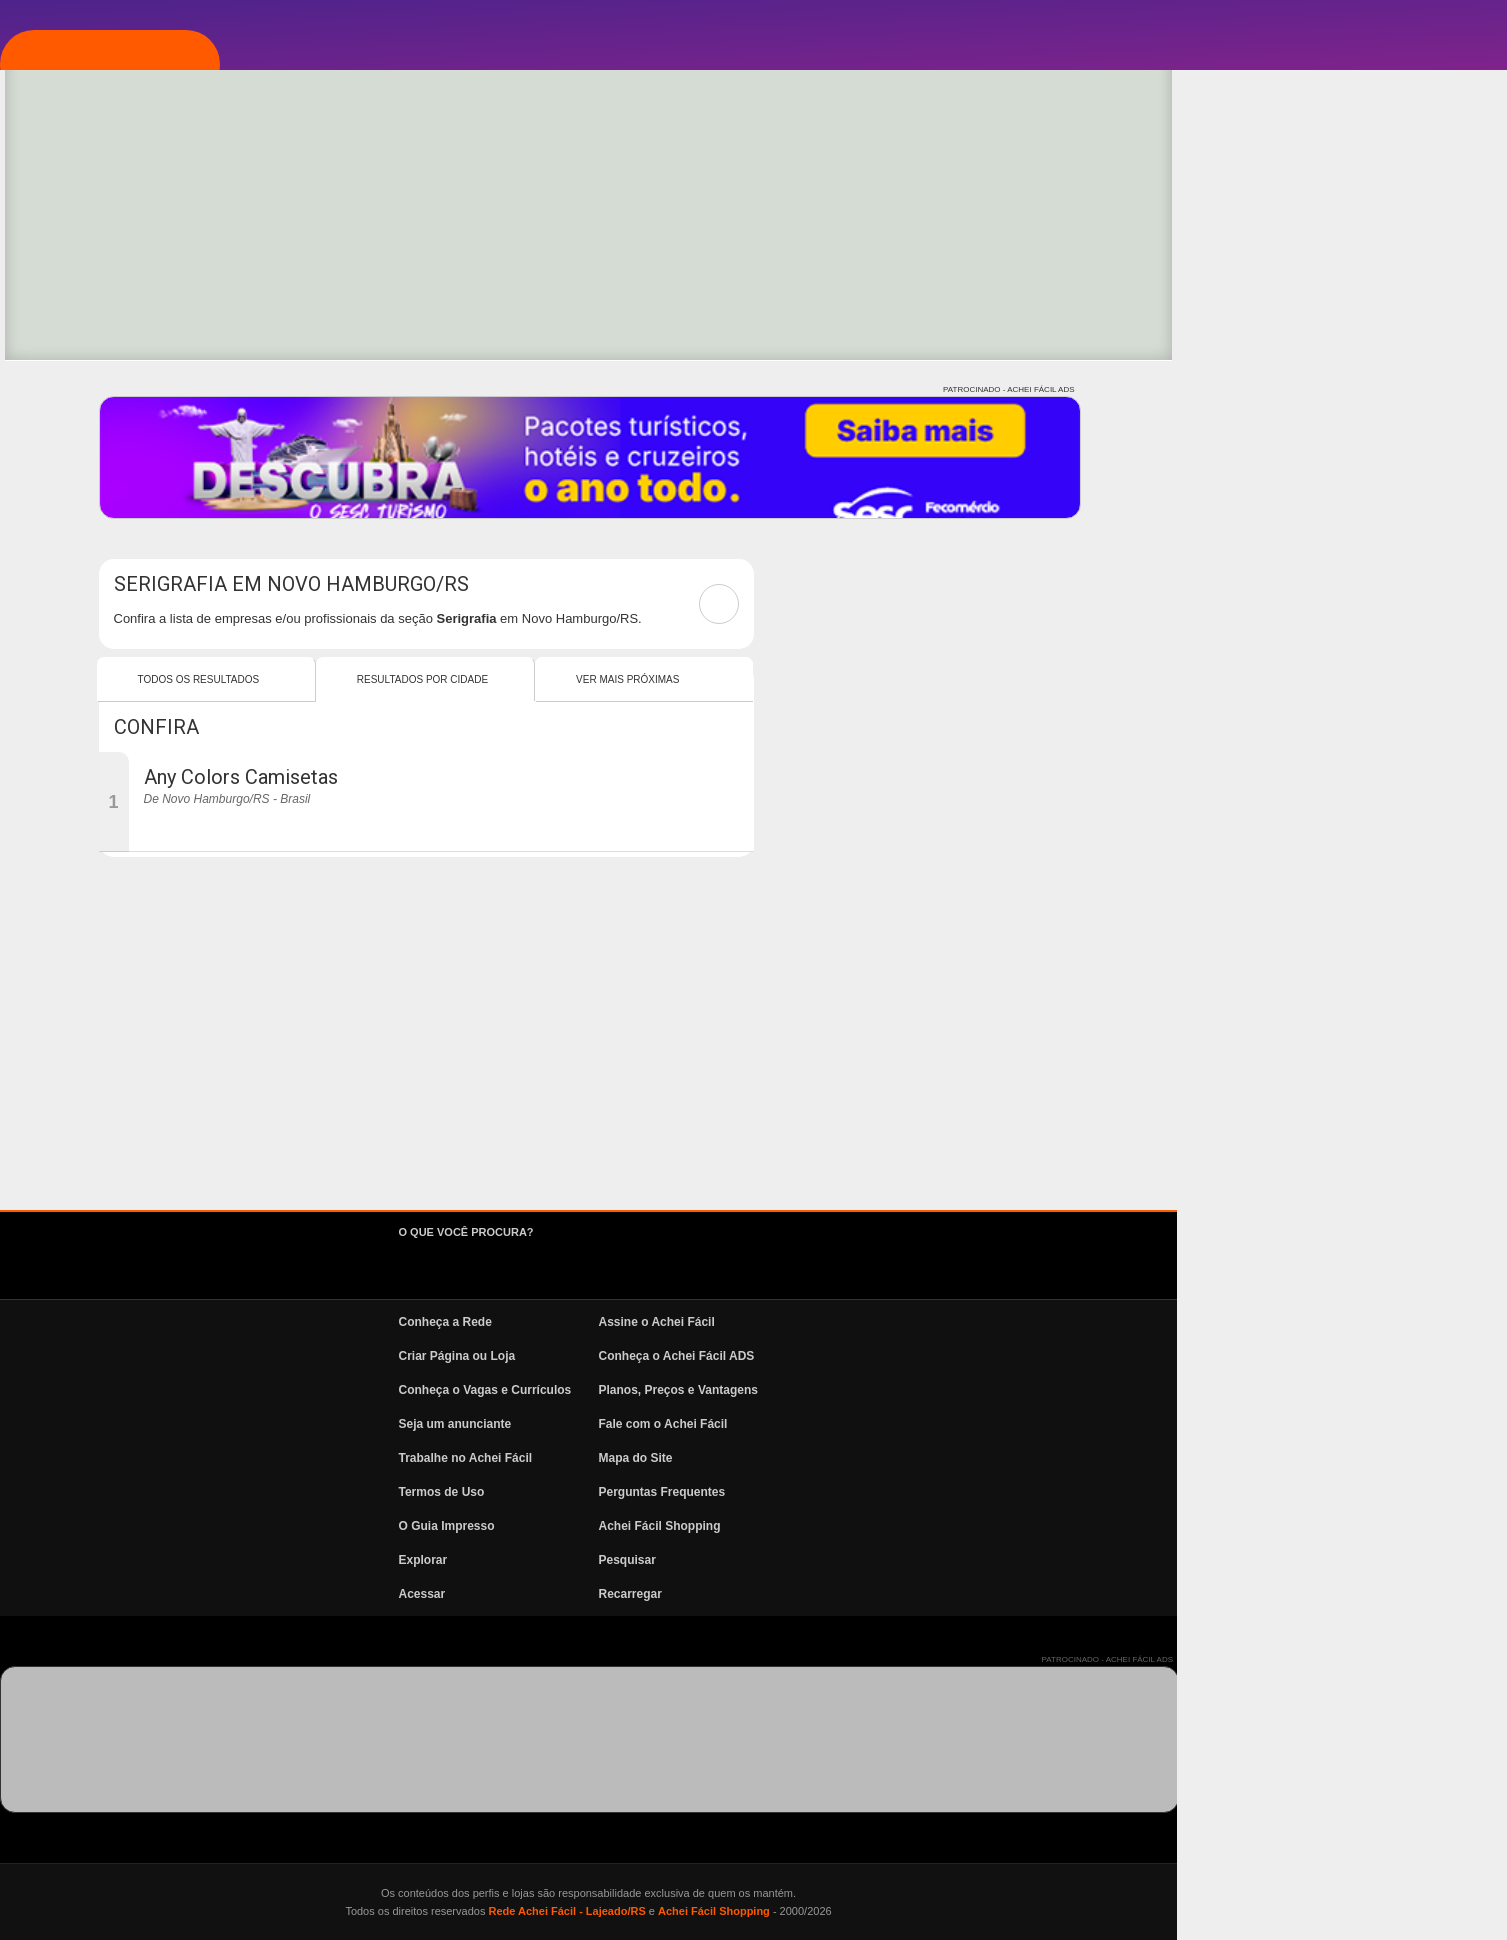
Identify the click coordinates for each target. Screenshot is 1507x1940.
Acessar (752, 1594)
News (100, 513)
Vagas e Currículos (155, 453)
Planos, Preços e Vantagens (1008, 1390)
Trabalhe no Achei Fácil (796, 1458)
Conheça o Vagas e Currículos (815, 1390)
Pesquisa (114, 393)
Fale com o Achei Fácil (993, 1424)
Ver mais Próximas (957, 679)
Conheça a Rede (775, 1322)
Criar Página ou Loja (787, 1356)
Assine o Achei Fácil (987, 1322)
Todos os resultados (529, 679)
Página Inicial (133, 213)
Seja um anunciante (785, 1424)
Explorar (116, 333)
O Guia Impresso (777, 1526)
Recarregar (960, 1594)
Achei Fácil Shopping (990, 1526)
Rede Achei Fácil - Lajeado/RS (896, 1911)
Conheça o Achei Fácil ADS (1007, 1356)
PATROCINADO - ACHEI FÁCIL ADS (1338, 389)
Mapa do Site (966, 1458)
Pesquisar (957, 1560)
